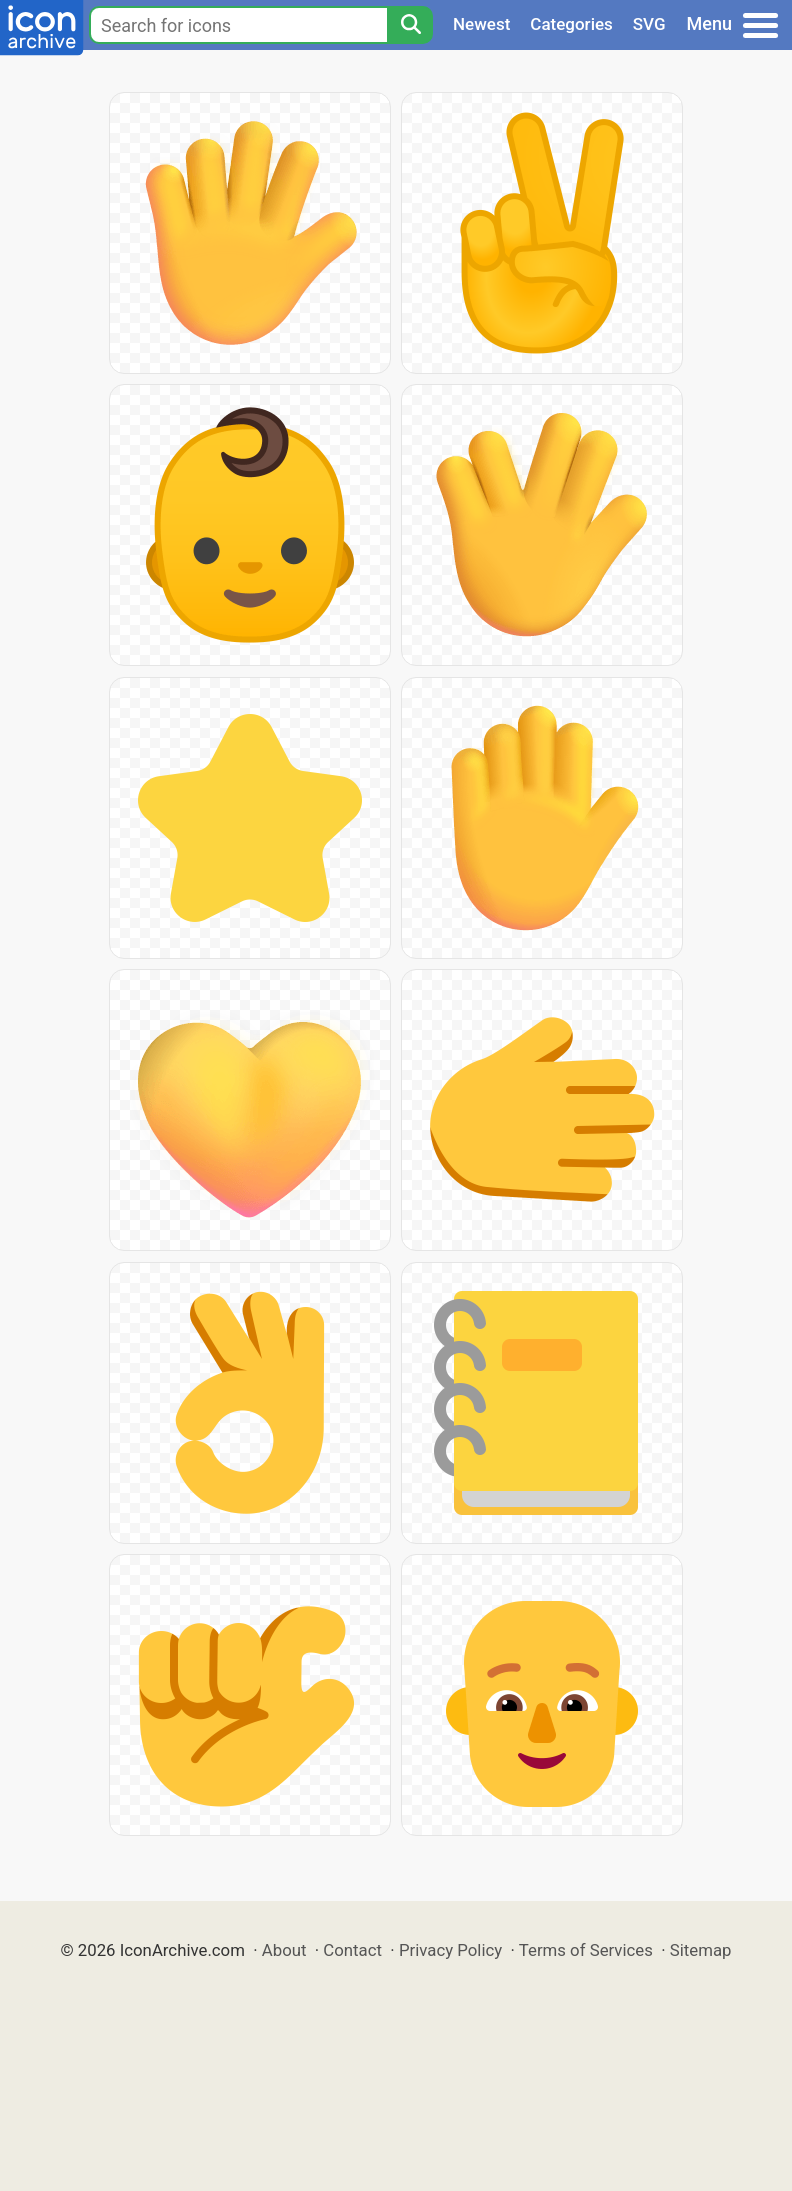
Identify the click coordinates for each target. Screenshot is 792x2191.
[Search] (410, 25)
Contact (352, 1950)
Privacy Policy (450, 1950)
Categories (571, 24)
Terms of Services (586, 1950)
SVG (649, 24)
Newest (481, 24)
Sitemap (701, 1950)
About (284, 1950)
